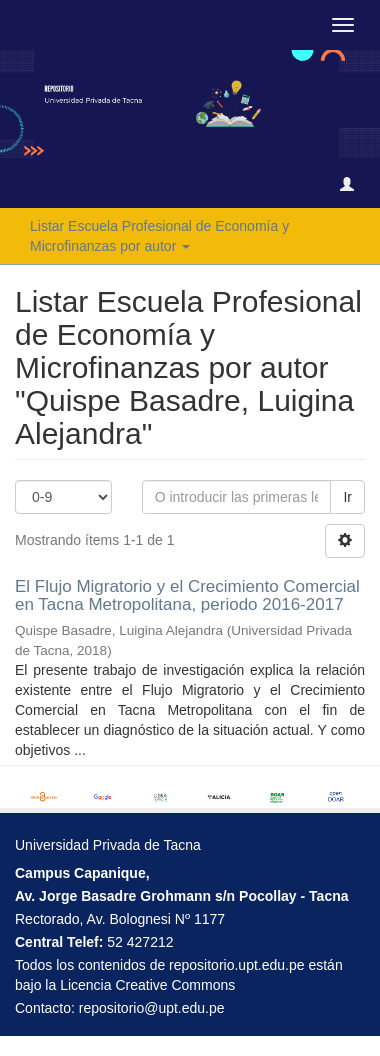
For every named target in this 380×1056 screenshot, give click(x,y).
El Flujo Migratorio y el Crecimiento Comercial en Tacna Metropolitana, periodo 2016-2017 (187, 596)
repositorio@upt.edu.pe (152, 1008)
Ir (347, 497)
